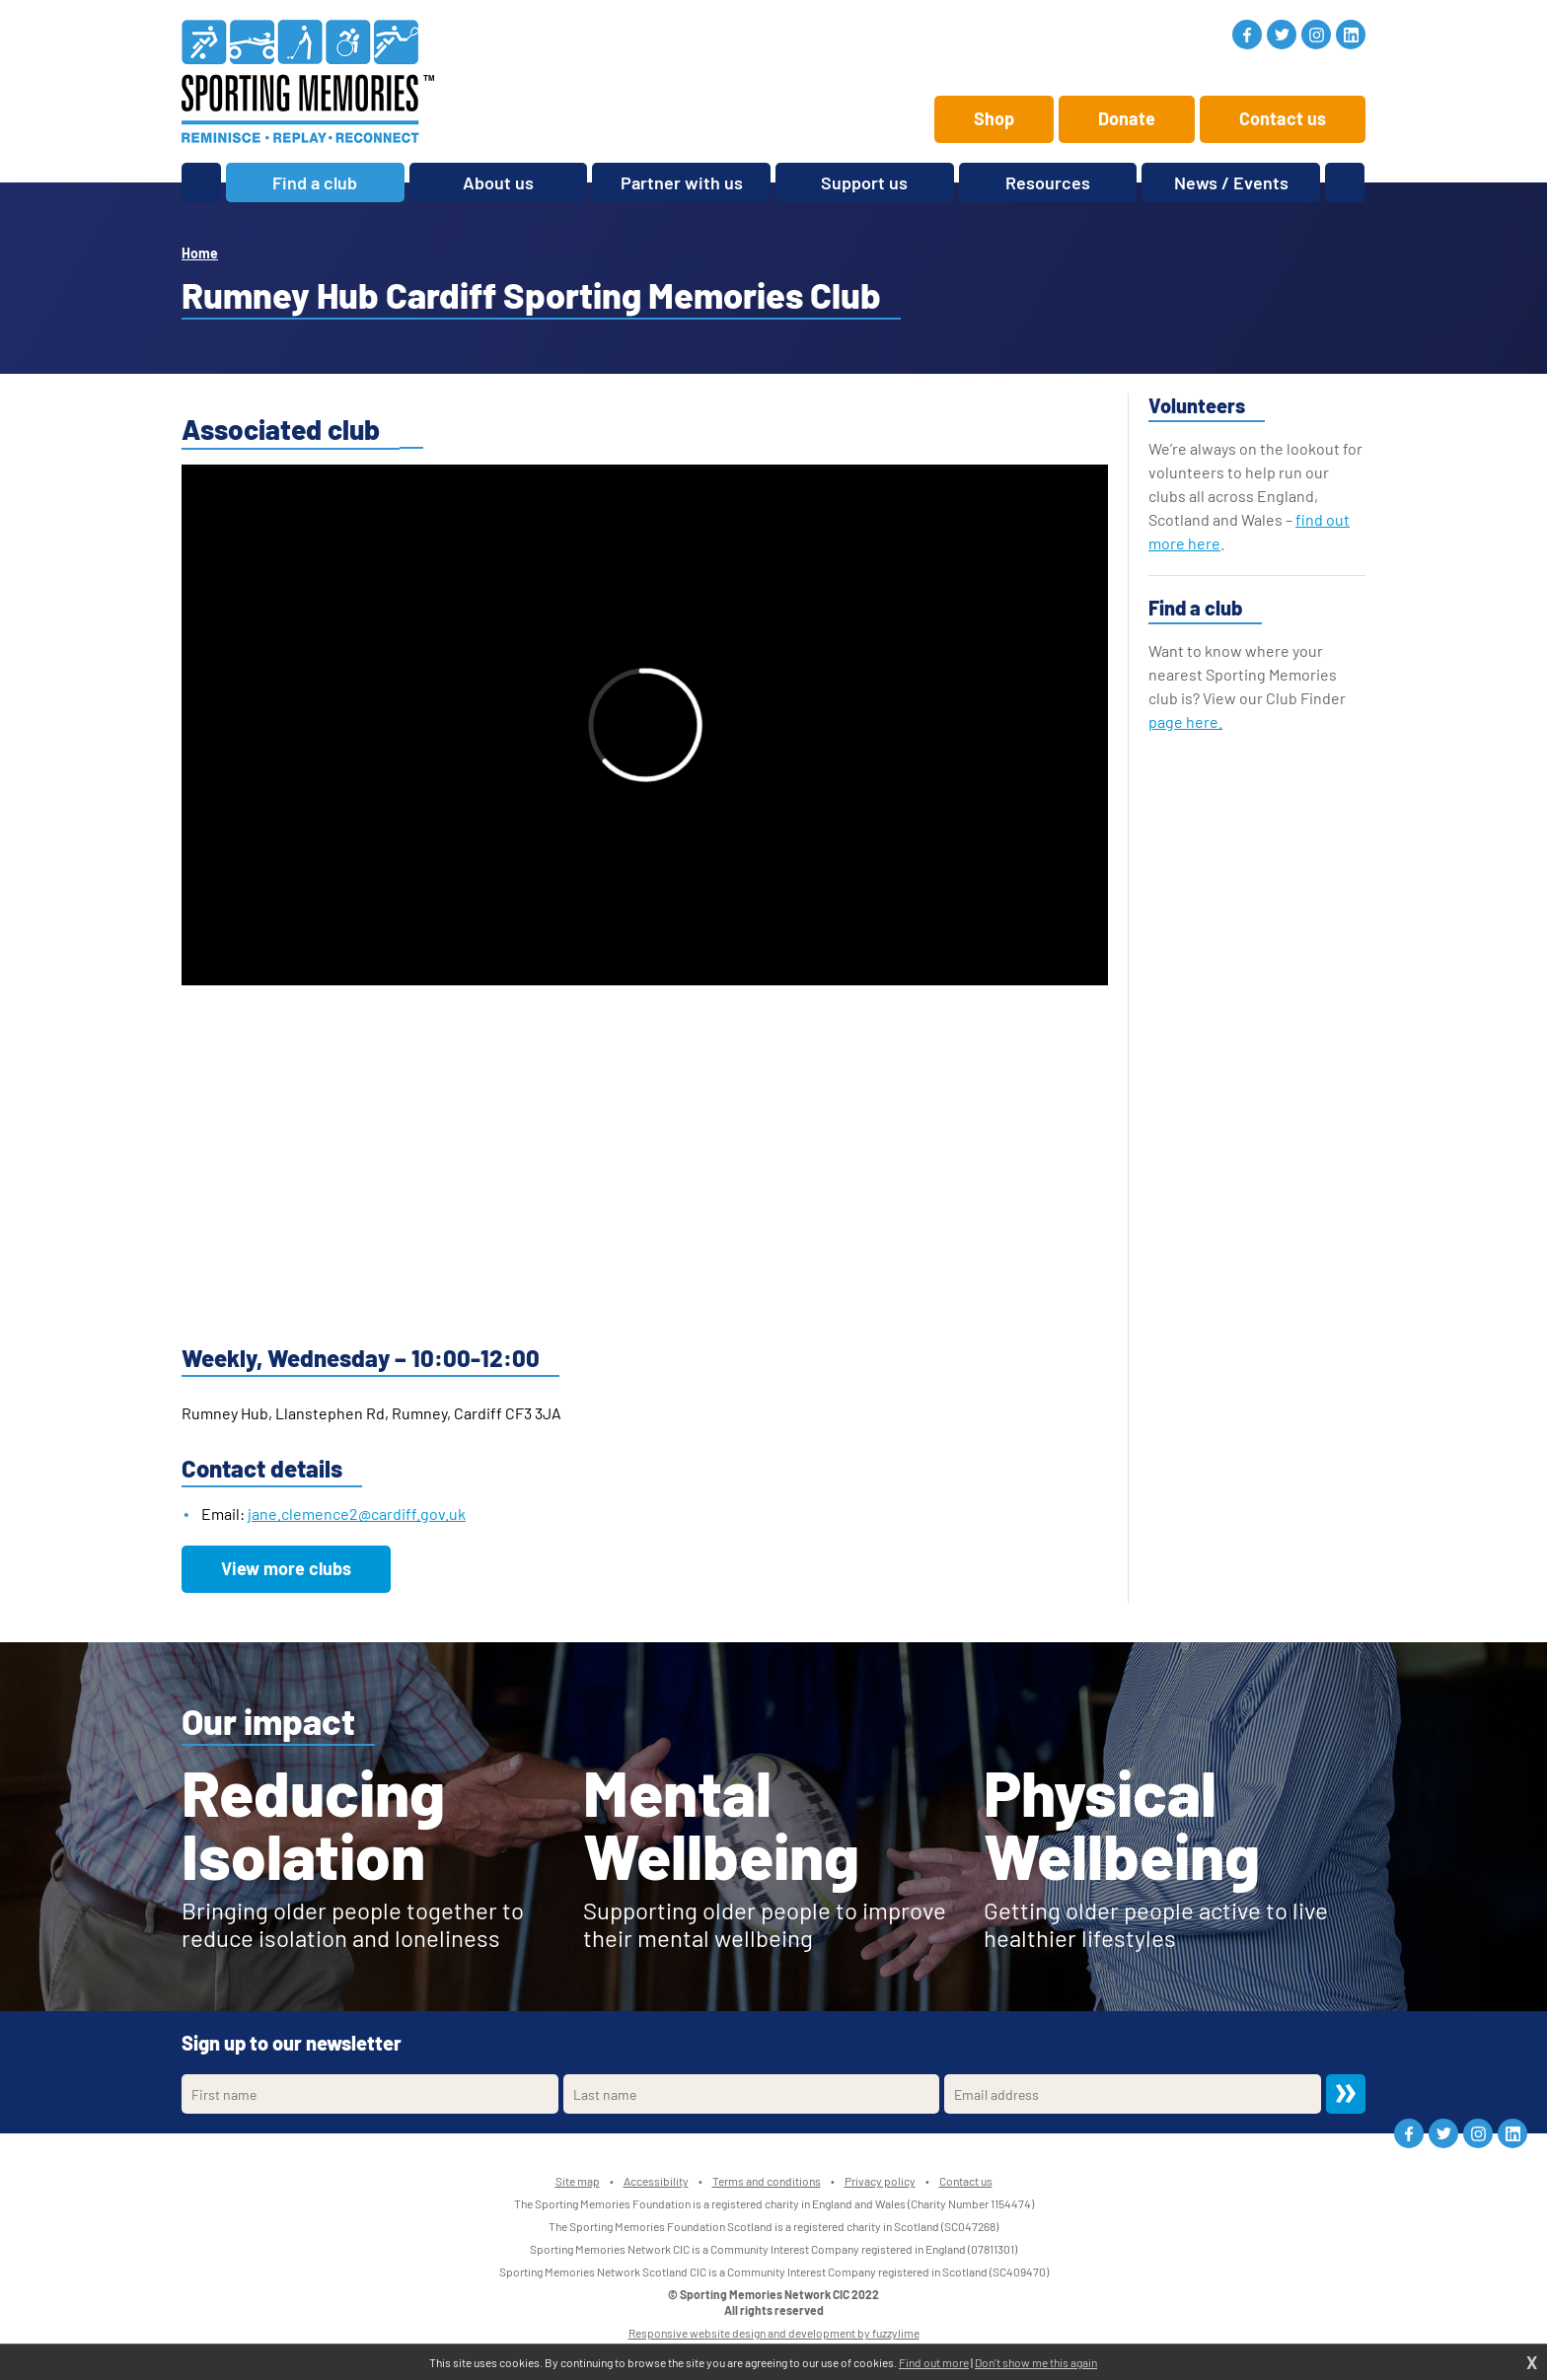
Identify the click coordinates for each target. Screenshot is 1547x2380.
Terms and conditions (766, 2181)
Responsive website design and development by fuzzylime (774, 2333)
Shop (994, 118)
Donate (1126, 118)
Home (200, 253)
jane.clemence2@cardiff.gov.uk (357, 1513)
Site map (577, 2181)
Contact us (1282, 118)
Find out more (934, 2362)
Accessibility (656, 2181)
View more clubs (286, 1568)
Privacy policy (880, 2181)
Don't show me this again (1036, 2362)
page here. (1185, 721)
